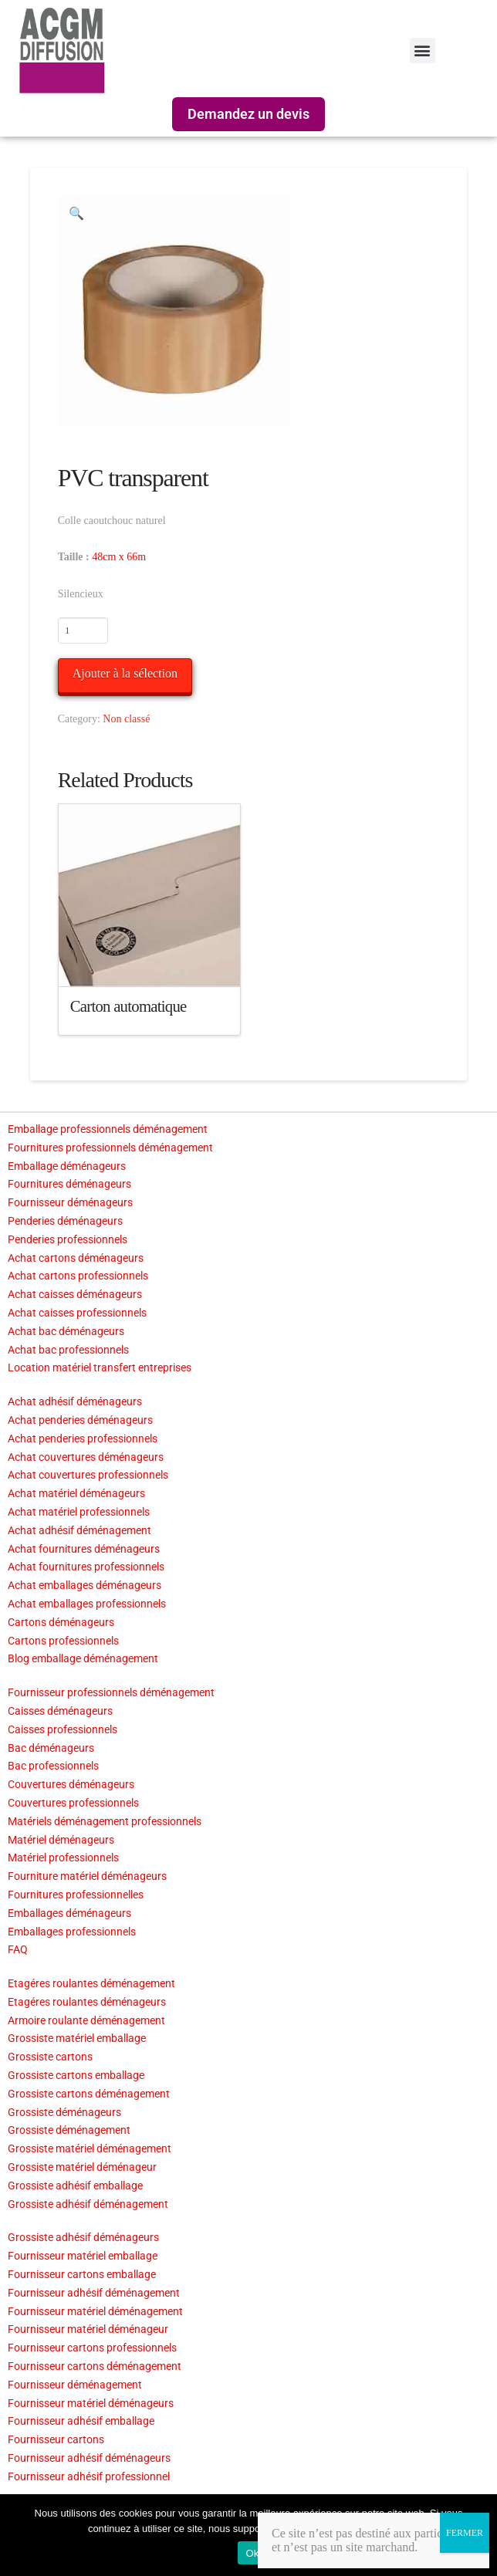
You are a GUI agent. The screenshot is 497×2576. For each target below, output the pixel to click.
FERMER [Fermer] (464, 2532)
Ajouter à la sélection (125, 673)
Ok (252, 2553)
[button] (422, 50)
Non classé (126, 719)
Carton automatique (128, 1006)
